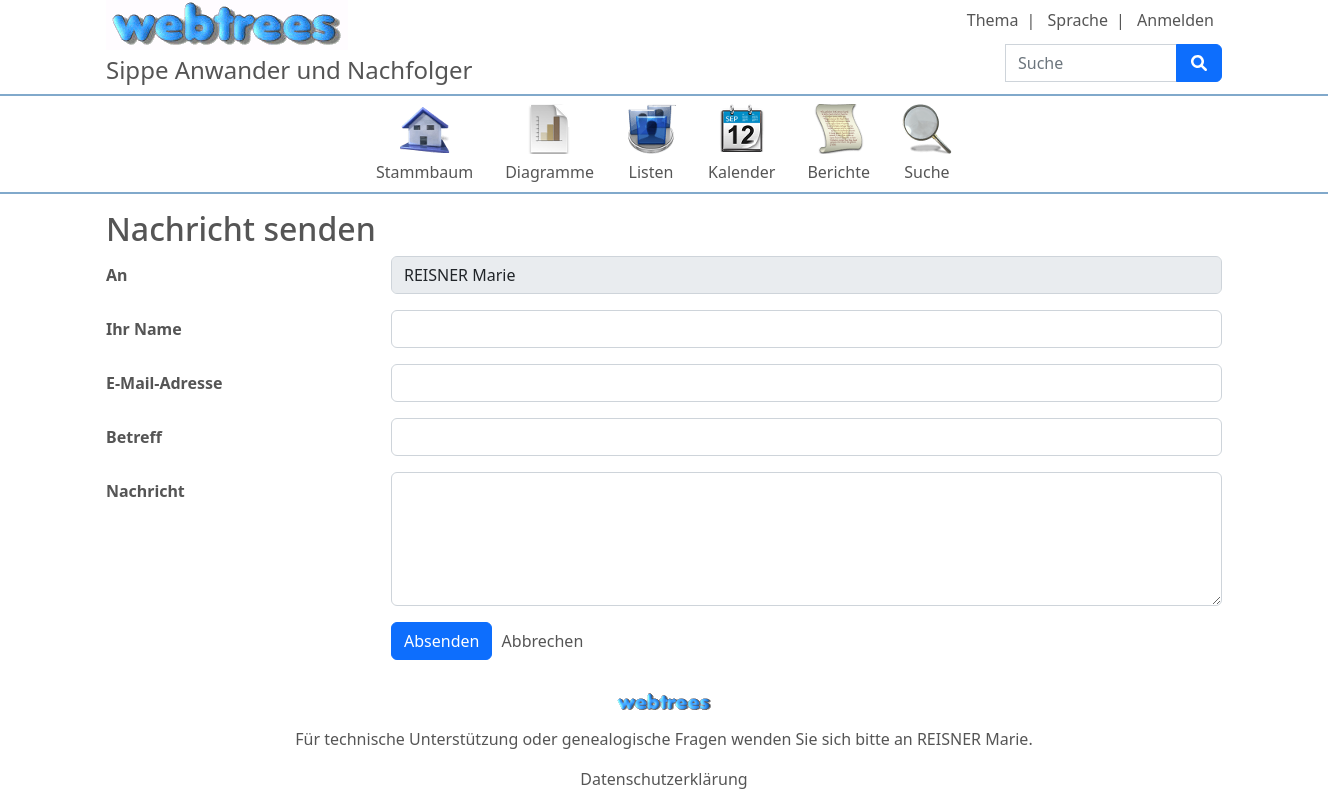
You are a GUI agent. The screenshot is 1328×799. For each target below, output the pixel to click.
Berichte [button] (838, 172)
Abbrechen (543, 641)
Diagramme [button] (549, 172)
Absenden (441, 641)
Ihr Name (144, 329)
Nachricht (145, 491)
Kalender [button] (741, 172)
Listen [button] (651, 172)
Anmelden (1175, 20)
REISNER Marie (972, 739)
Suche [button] (926, 172)
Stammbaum (424, 172)
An (116, 275)
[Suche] (1199, 63)
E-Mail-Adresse (164, 383)
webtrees (664, 702)
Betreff (134, 437)
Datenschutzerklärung (663, 779)
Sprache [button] (1078, 20)
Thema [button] (993, 20)
